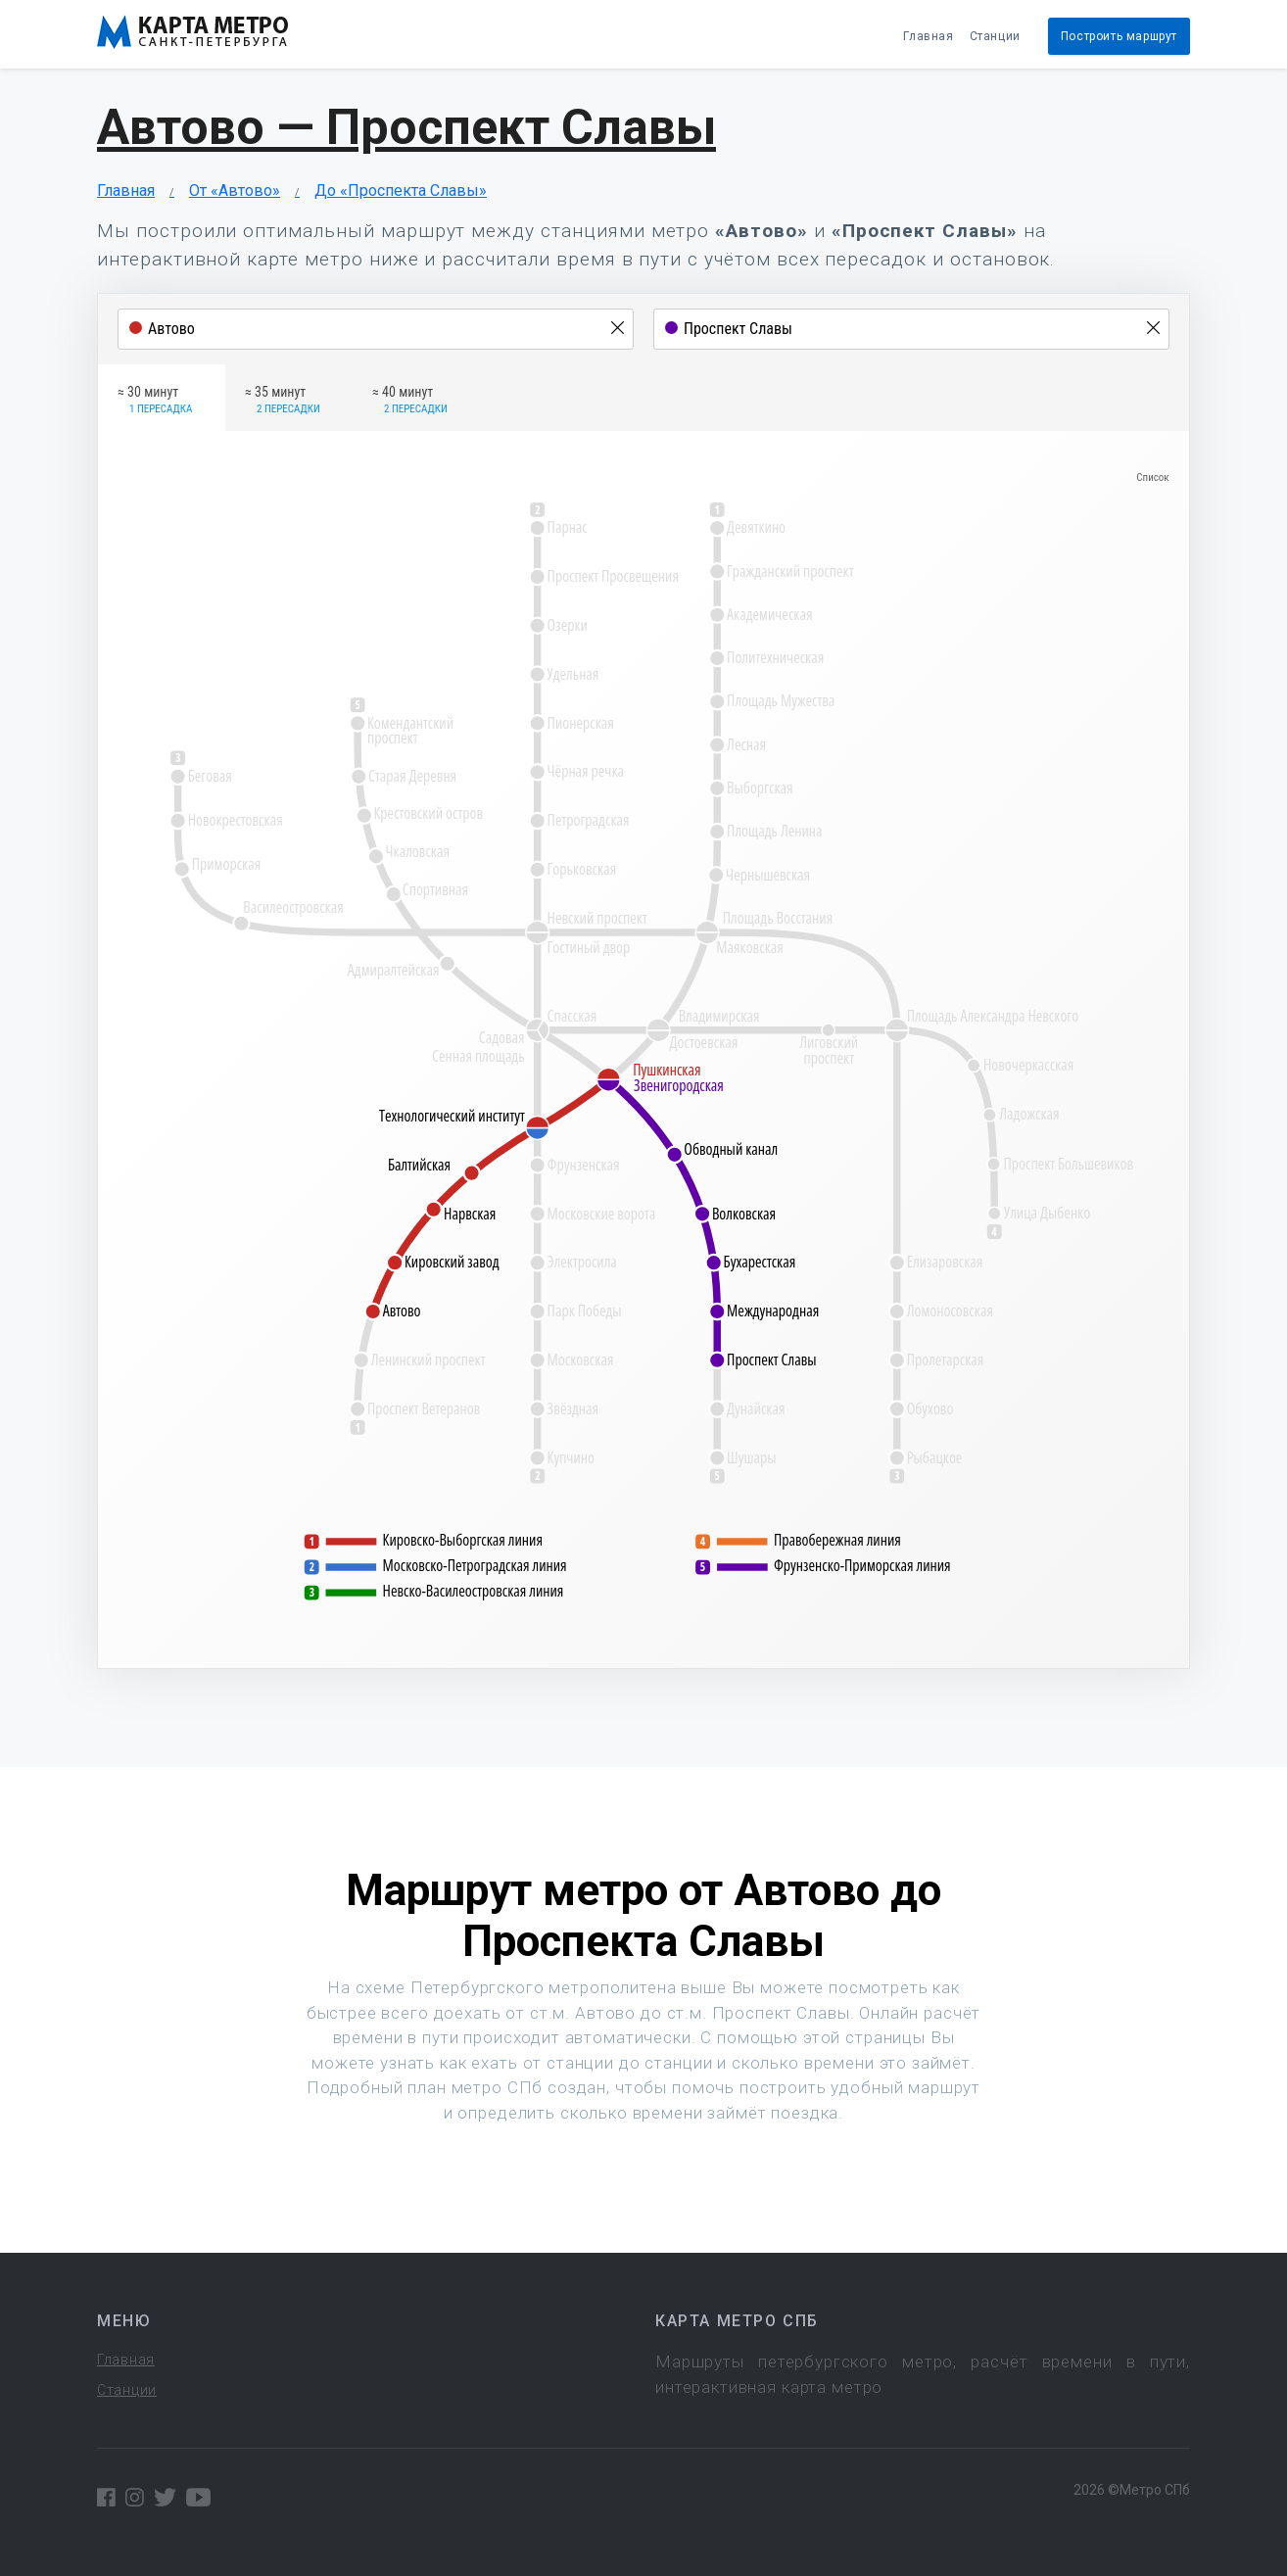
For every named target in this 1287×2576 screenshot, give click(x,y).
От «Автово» (234, 190)
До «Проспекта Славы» (400, 190)
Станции (995, 36)
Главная (928, 36)
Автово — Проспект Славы (406, 127)
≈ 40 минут (410, 400)
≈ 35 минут (282, 400)
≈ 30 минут (155, 400)
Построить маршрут (1119, 36)
